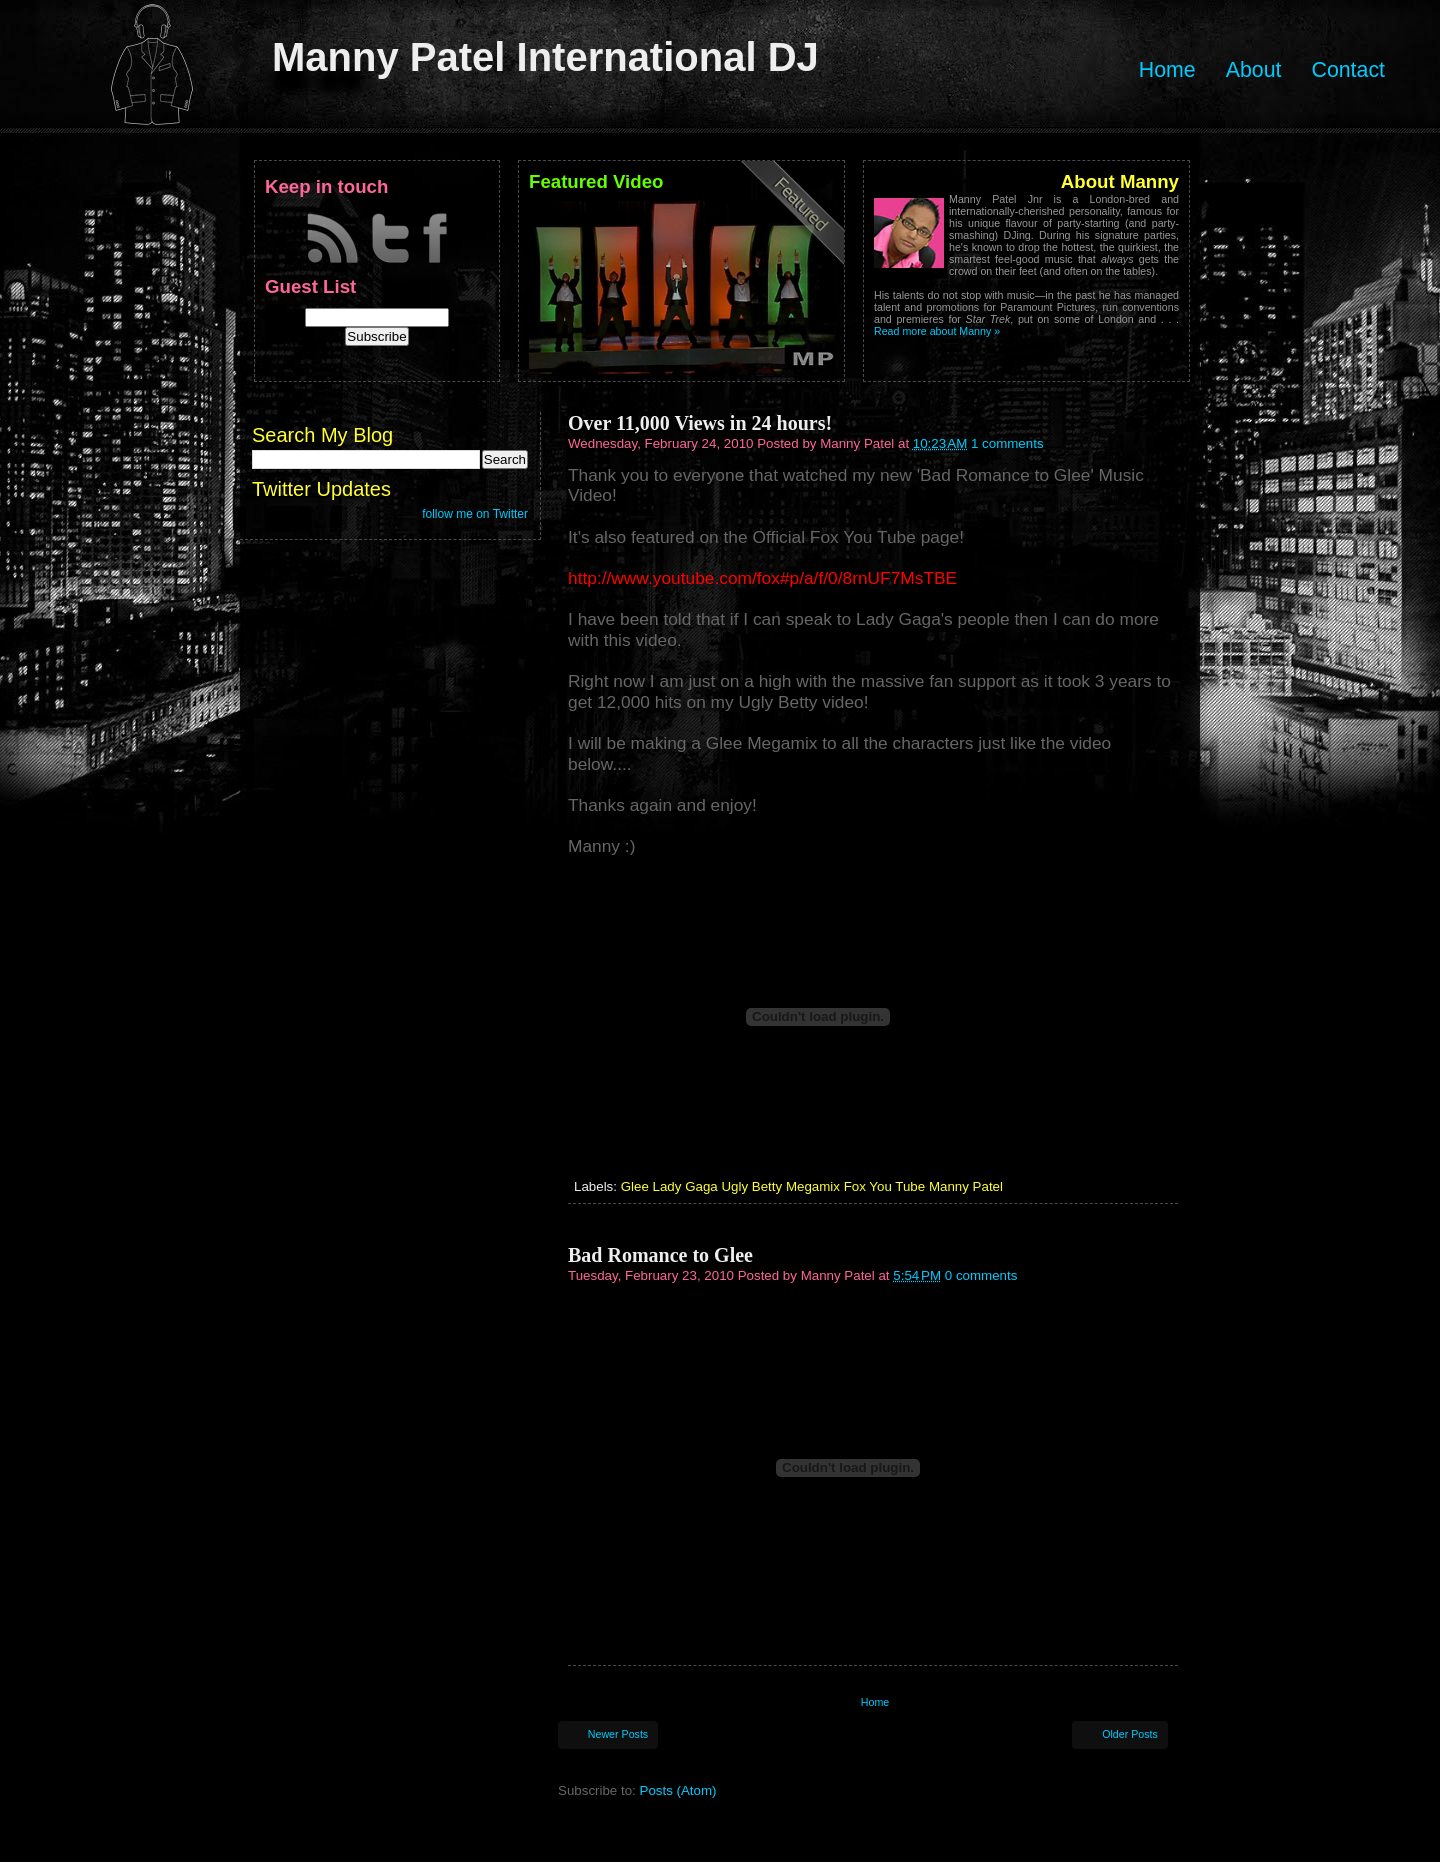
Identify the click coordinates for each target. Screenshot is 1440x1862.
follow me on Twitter (475, 514)
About (1254, 70)
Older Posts (1130, 1734)
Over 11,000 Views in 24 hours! (700, 423)
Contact (1348, 70)
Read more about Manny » (937, 331)
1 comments (1007, 443)
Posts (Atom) (678, 1790)
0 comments (981, 1275)
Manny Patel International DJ (545, 57)
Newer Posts (618, 1734)
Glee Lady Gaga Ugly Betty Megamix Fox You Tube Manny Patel (812, 1186)
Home (1167, 70)
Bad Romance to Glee (660, 1255)
